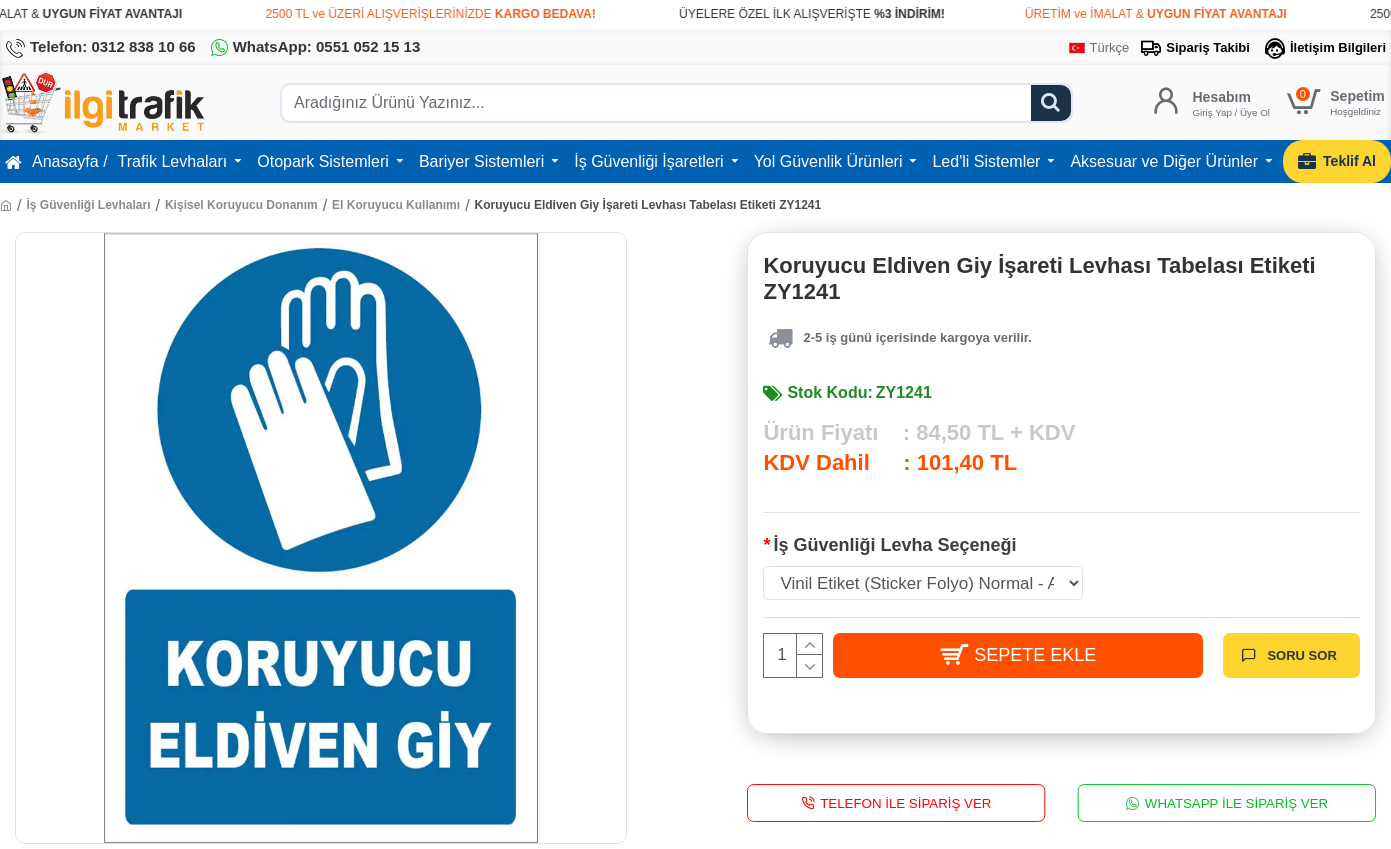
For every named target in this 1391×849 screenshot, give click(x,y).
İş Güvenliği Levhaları (88, 205)
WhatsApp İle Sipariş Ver (1236, 802)
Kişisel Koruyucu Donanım (241, 205)
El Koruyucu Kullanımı (396, 205)
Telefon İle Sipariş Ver (906, 802)
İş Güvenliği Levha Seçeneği (894, 545)
